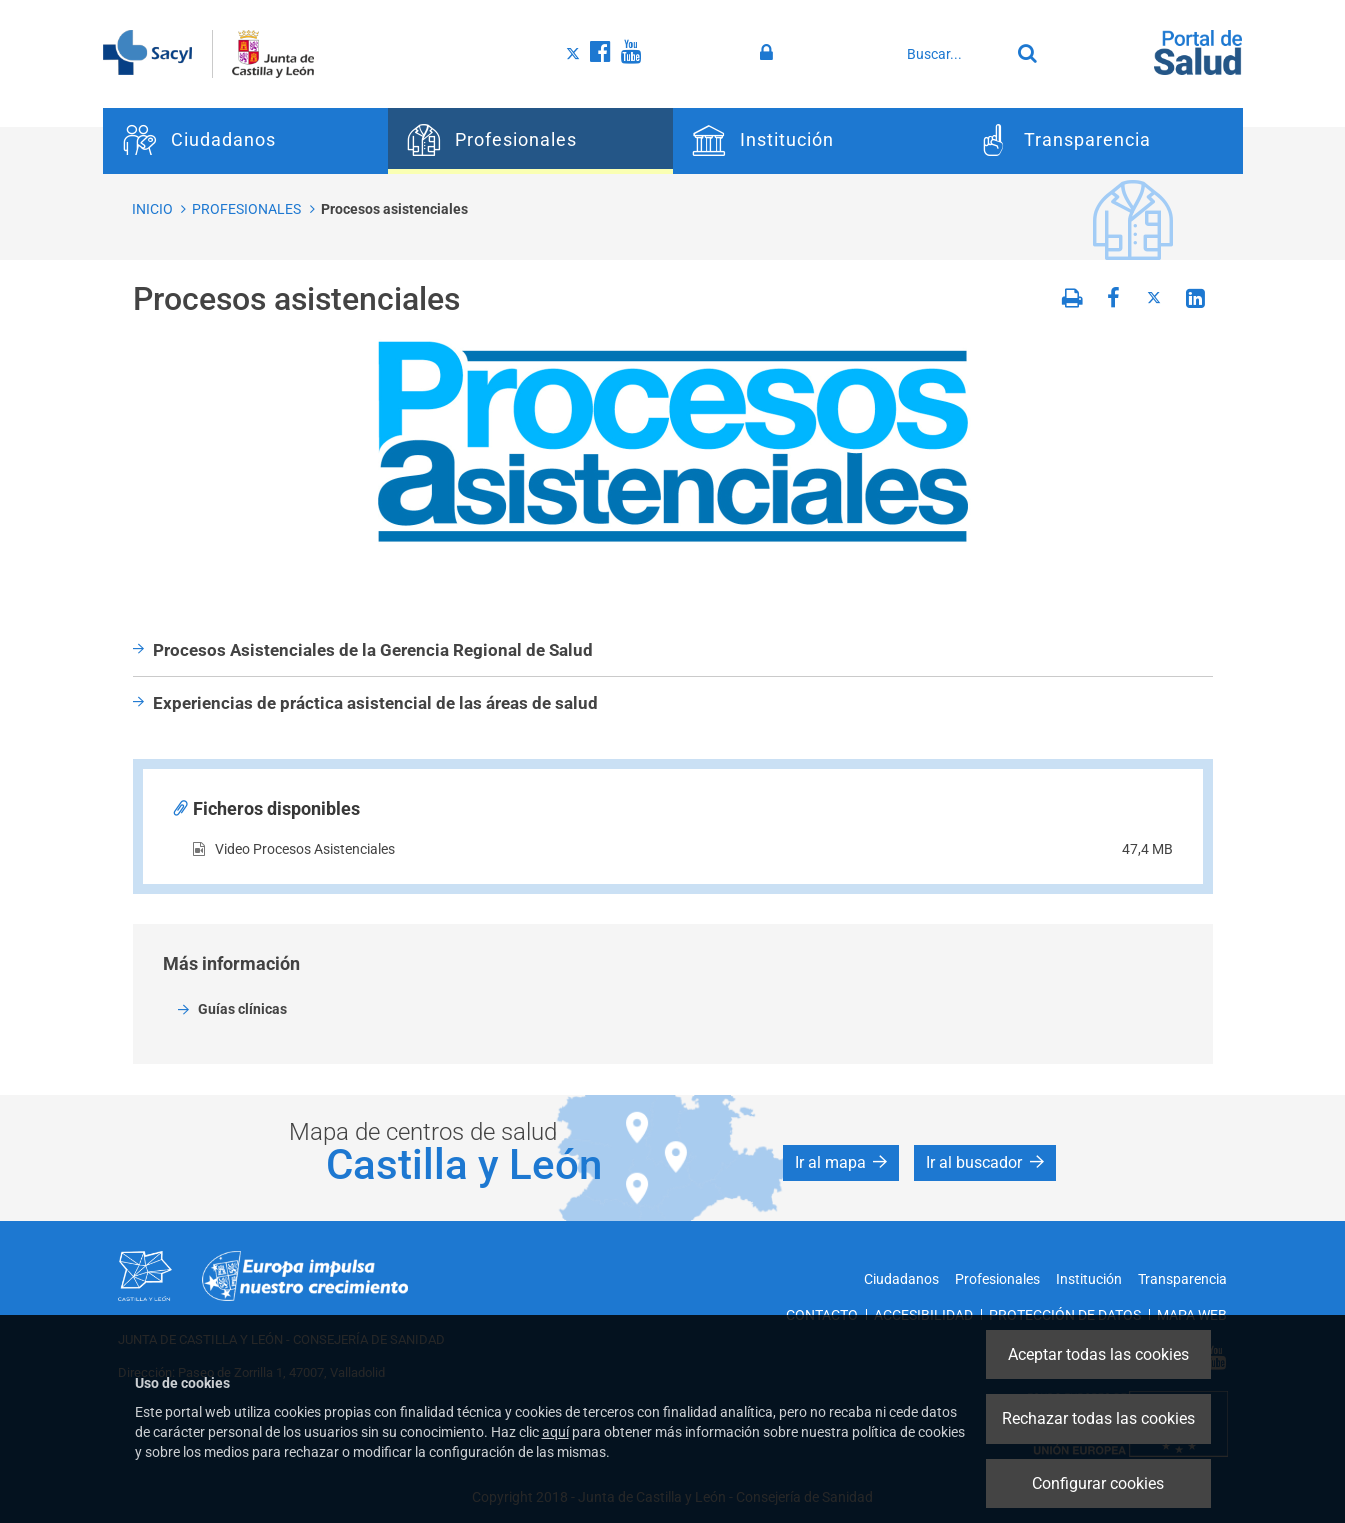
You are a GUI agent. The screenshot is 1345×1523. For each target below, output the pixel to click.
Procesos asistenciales (394, 209)
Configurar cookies (1098, 1483)
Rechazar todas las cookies (1098, 1418)
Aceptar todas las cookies (1098, 1354)
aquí (555, 1432)
